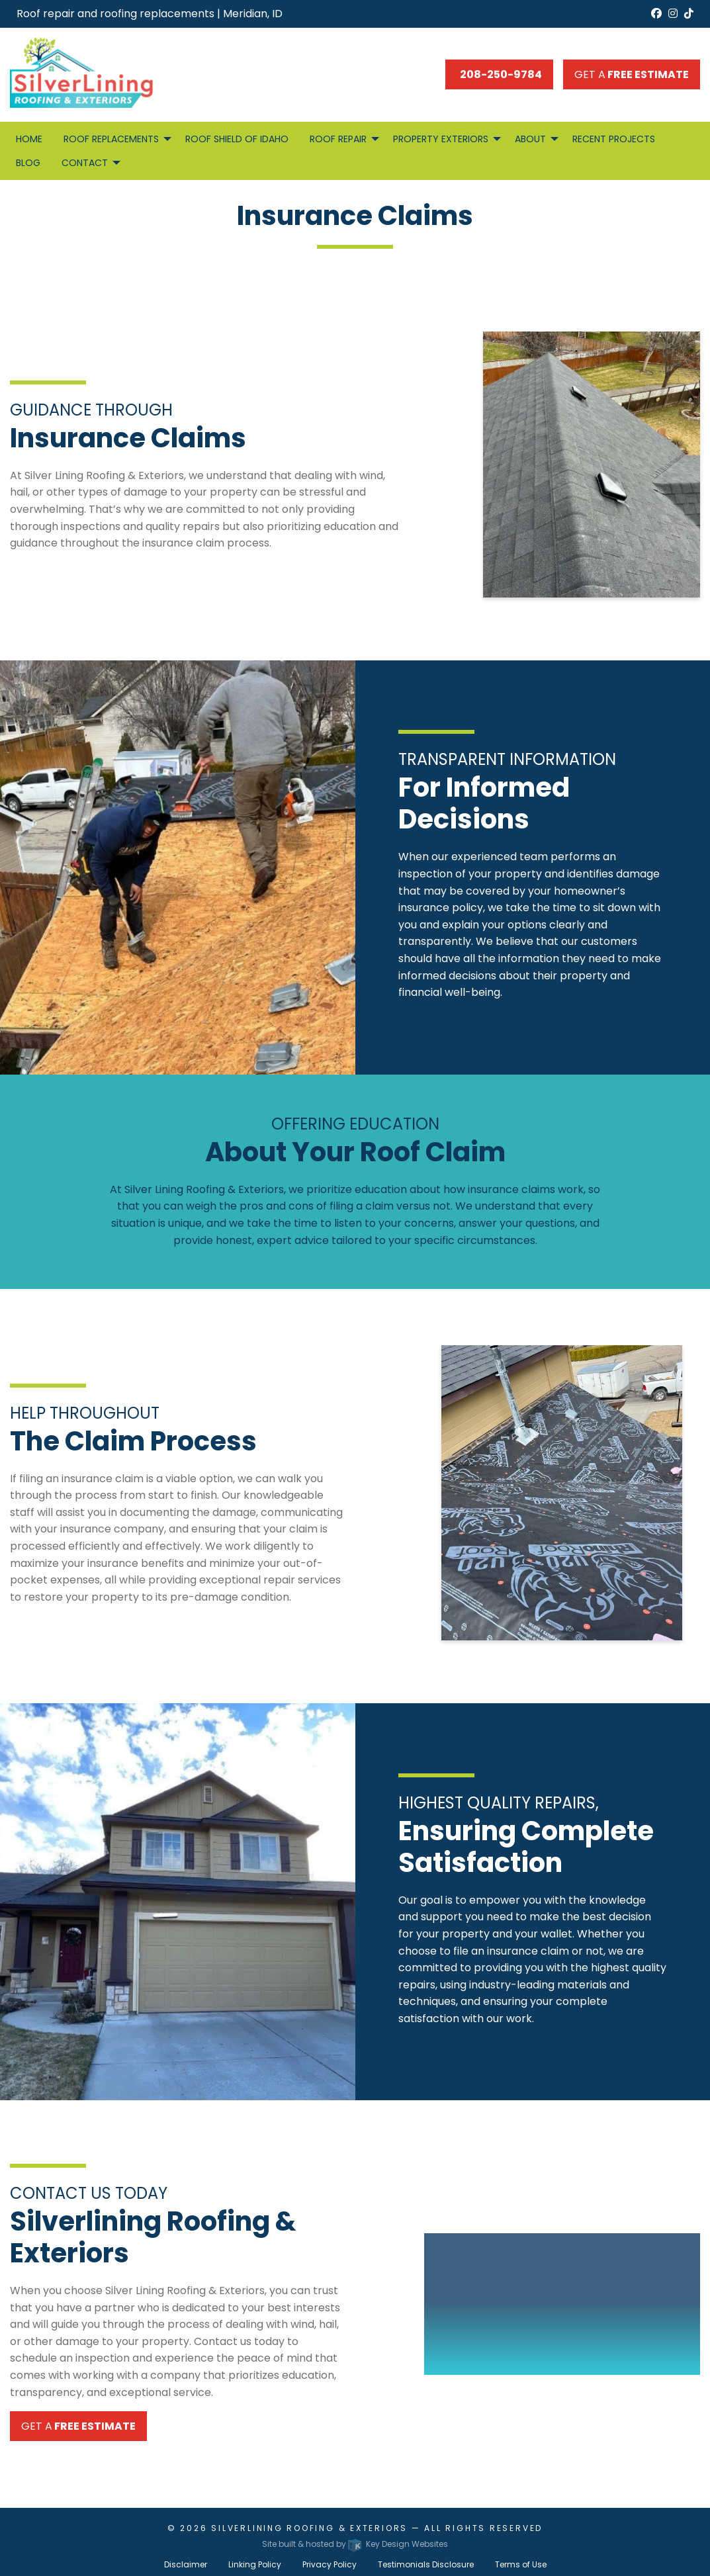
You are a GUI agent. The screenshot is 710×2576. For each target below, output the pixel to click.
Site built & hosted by (354, 2544)
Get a (631, 74)
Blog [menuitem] (28, 162)
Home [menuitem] (29, 139)
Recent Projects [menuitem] (613, 139)
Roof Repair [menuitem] (338, 139)
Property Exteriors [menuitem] (440, 139)
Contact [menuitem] (85, 162)
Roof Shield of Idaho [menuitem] (236, 139)
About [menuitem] (530, 139)
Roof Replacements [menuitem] (111, 139)
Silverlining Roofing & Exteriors (309, 2528)
